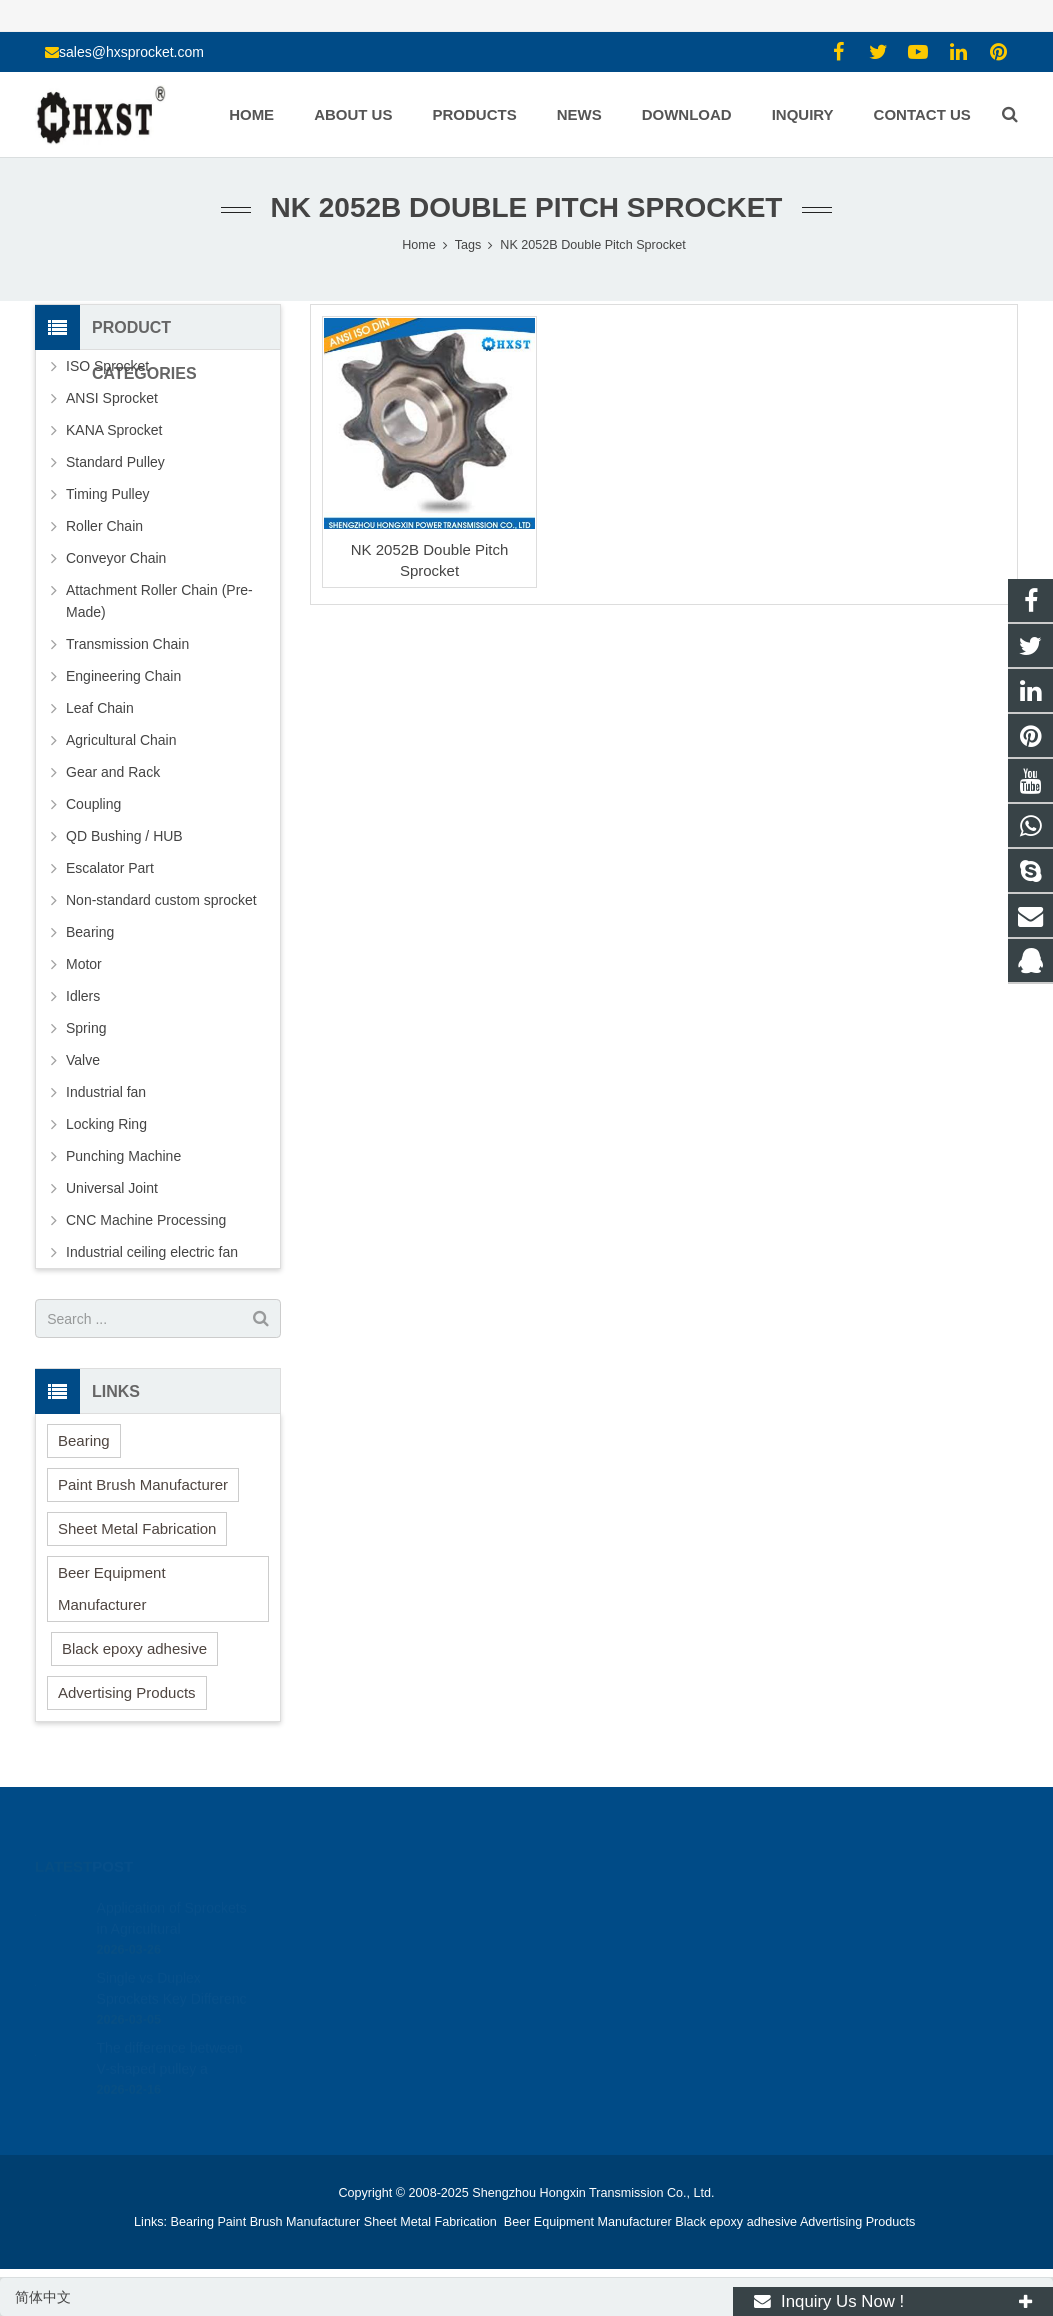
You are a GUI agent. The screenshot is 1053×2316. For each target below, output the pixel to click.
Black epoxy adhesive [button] (134, 1648)
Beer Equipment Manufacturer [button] (112, 1588)
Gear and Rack (113, 772)
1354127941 (596, 1908)
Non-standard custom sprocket (161, 900)
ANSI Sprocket (112, 398)
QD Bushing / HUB (124, 836)
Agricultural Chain (121, 740)
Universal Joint (112, 1188)
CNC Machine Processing (146, 1220)
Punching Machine (123, 1156)
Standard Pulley (115, 462)
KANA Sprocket (114, 430)
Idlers (83, 996)
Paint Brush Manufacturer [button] (143, 1484)
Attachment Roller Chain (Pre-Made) (159, 601)
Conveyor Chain (116, 558)
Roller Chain (104, 526)
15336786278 (597, 1937)
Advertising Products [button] (127, 1692)
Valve (83, 1060)
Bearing (90, 932)
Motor (84, 964)
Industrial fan (106, 1092)
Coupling (93, 804)
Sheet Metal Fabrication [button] (137, 1528)
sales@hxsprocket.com (131, 52)
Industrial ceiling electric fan (152, 1252)
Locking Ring (106, 1124)
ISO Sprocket (107, 366)
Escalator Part (110, 868)
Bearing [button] (84, 1440)
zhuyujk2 (584, 1995)
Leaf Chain (100, 708)
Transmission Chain (127, 644)
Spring (86, 1028)
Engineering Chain (123, 676)
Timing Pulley (108, 494)
